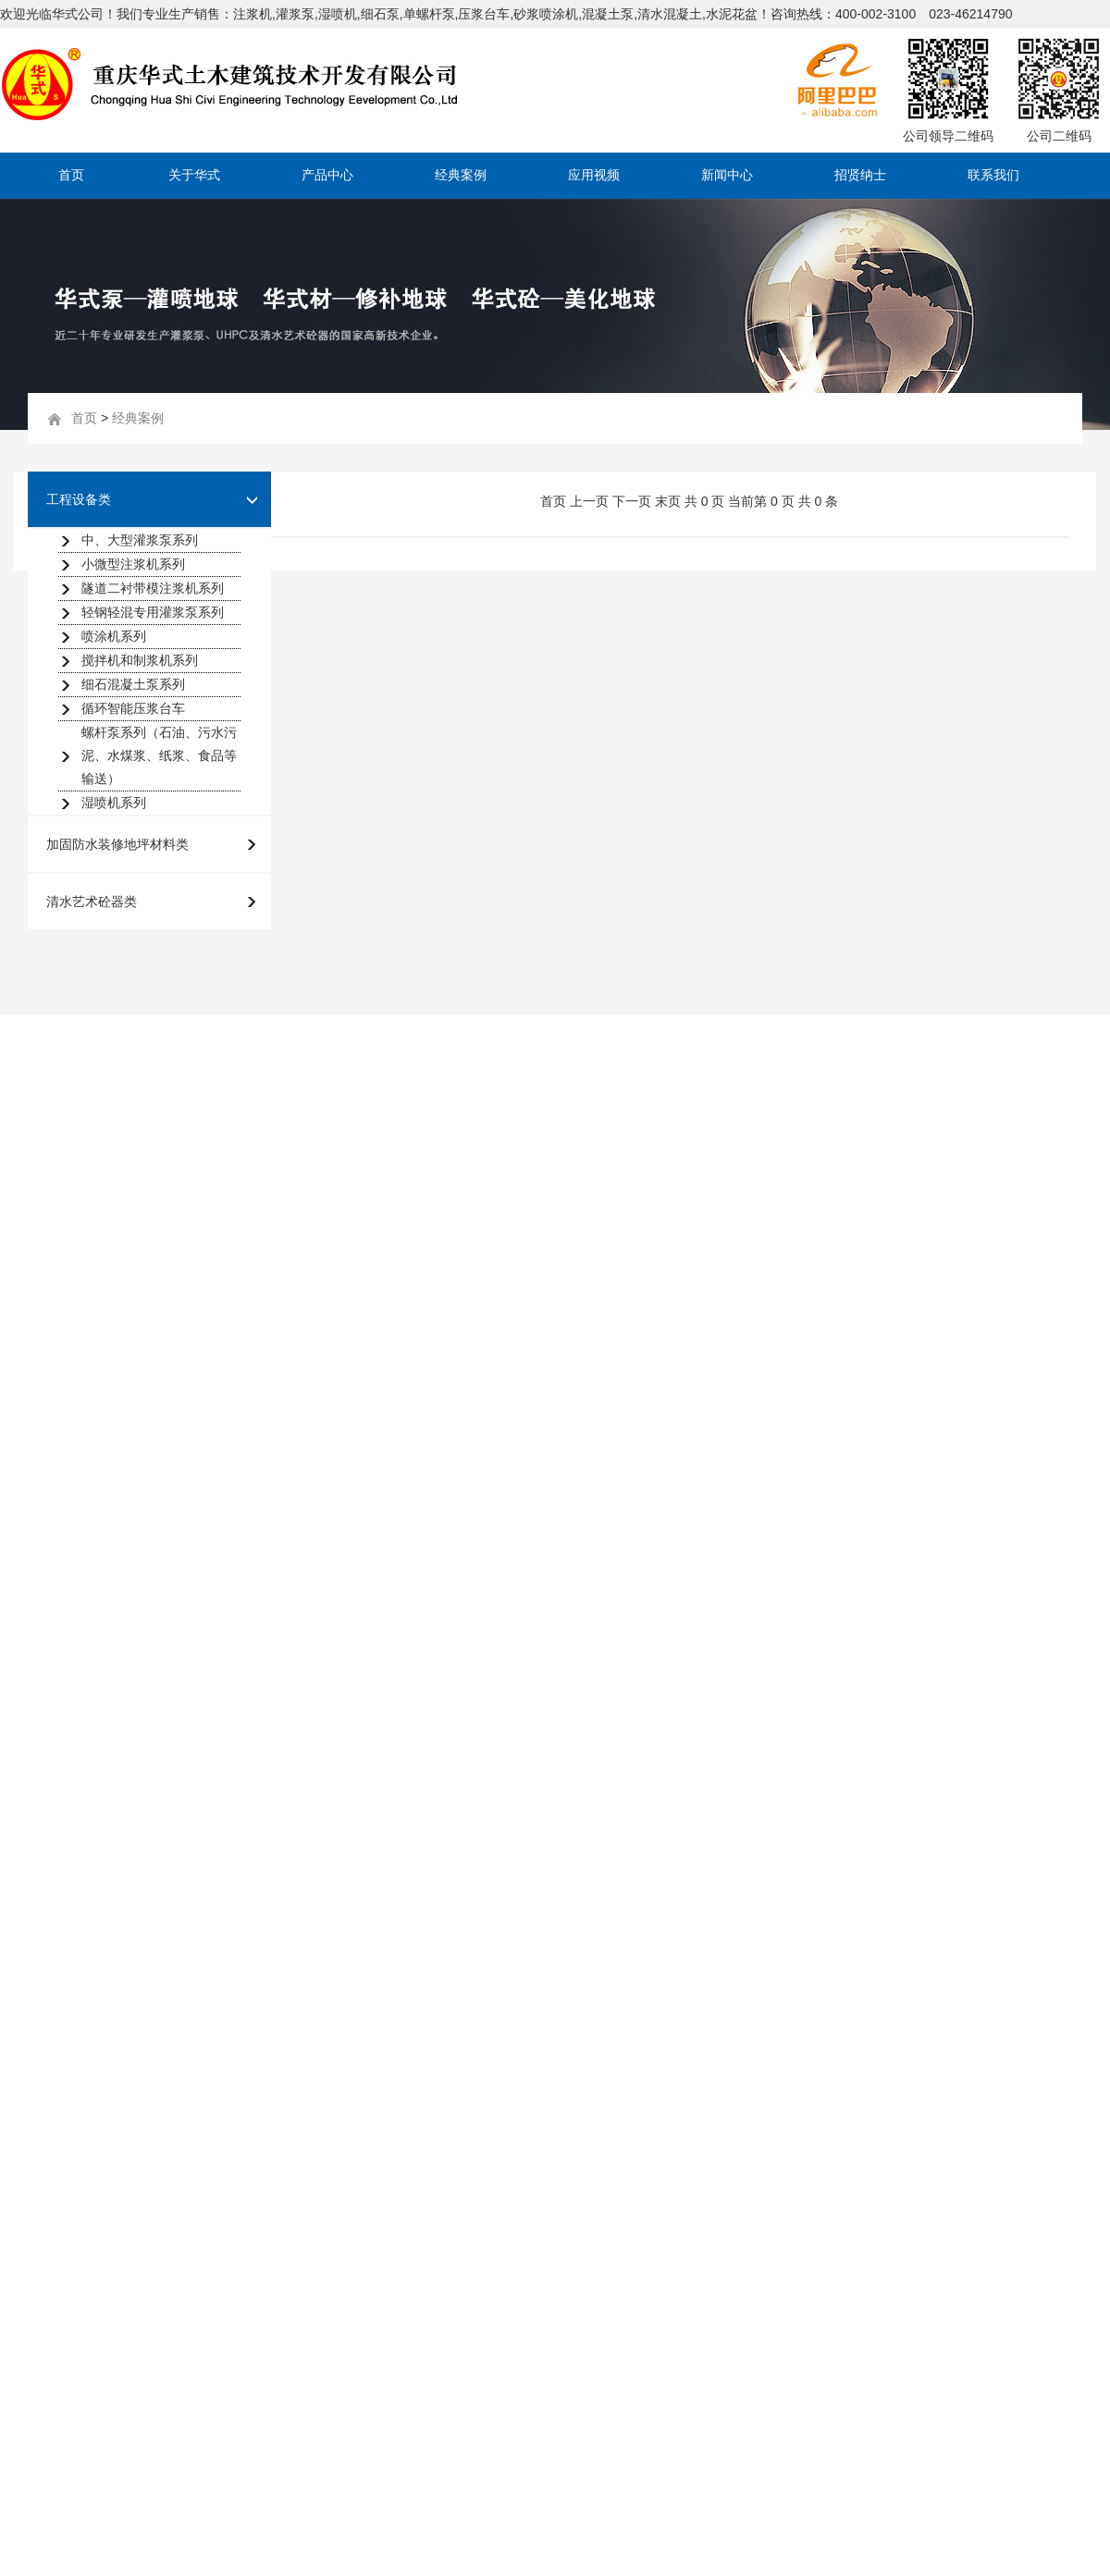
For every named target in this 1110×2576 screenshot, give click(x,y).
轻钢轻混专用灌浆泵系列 (152, 612)
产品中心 (327, 175)
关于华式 (194, 175)
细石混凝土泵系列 (133, 684)
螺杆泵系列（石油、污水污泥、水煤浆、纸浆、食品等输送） (159, 755)
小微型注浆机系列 (133, 564)
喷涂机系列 (113, 636)
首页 (71, 175)
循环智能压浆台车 (133, 708)
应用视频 (594, 175)
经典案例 (461, 175)
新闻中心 (727, 175)
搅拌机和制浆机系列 (139, 660)
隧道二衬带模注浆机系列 (152, 588)
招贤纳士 (860, 175)
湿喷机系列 (113, 802)
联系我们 (993, 175)
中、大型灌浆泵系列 (139, 540)
